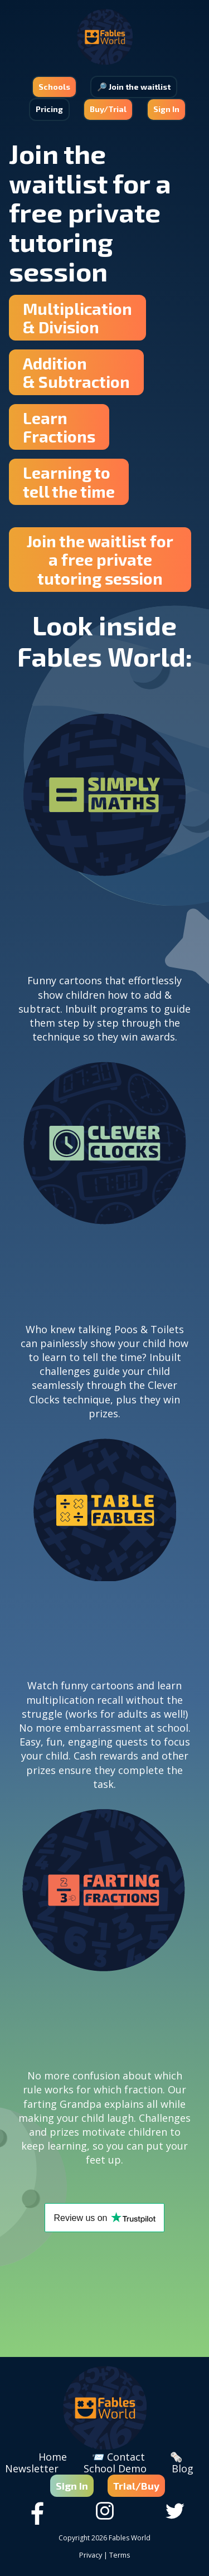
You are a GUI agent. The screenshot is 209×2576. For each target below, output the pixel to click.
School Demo (115, 2468)
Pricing (49, 109)
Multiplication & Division (77, 318)
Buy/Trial (108, 109)
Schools (54, 86)
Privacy (90, 2555)
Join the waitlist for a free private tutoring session (100, 559)
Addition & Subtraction (76, 372)
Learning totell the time (69, 481)
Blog (182, 2468)
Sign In (166, 109)
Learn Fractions (59, 427)
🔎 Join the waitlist (134, 86)
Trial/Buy (136, 2486)
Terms (119, 2555)
